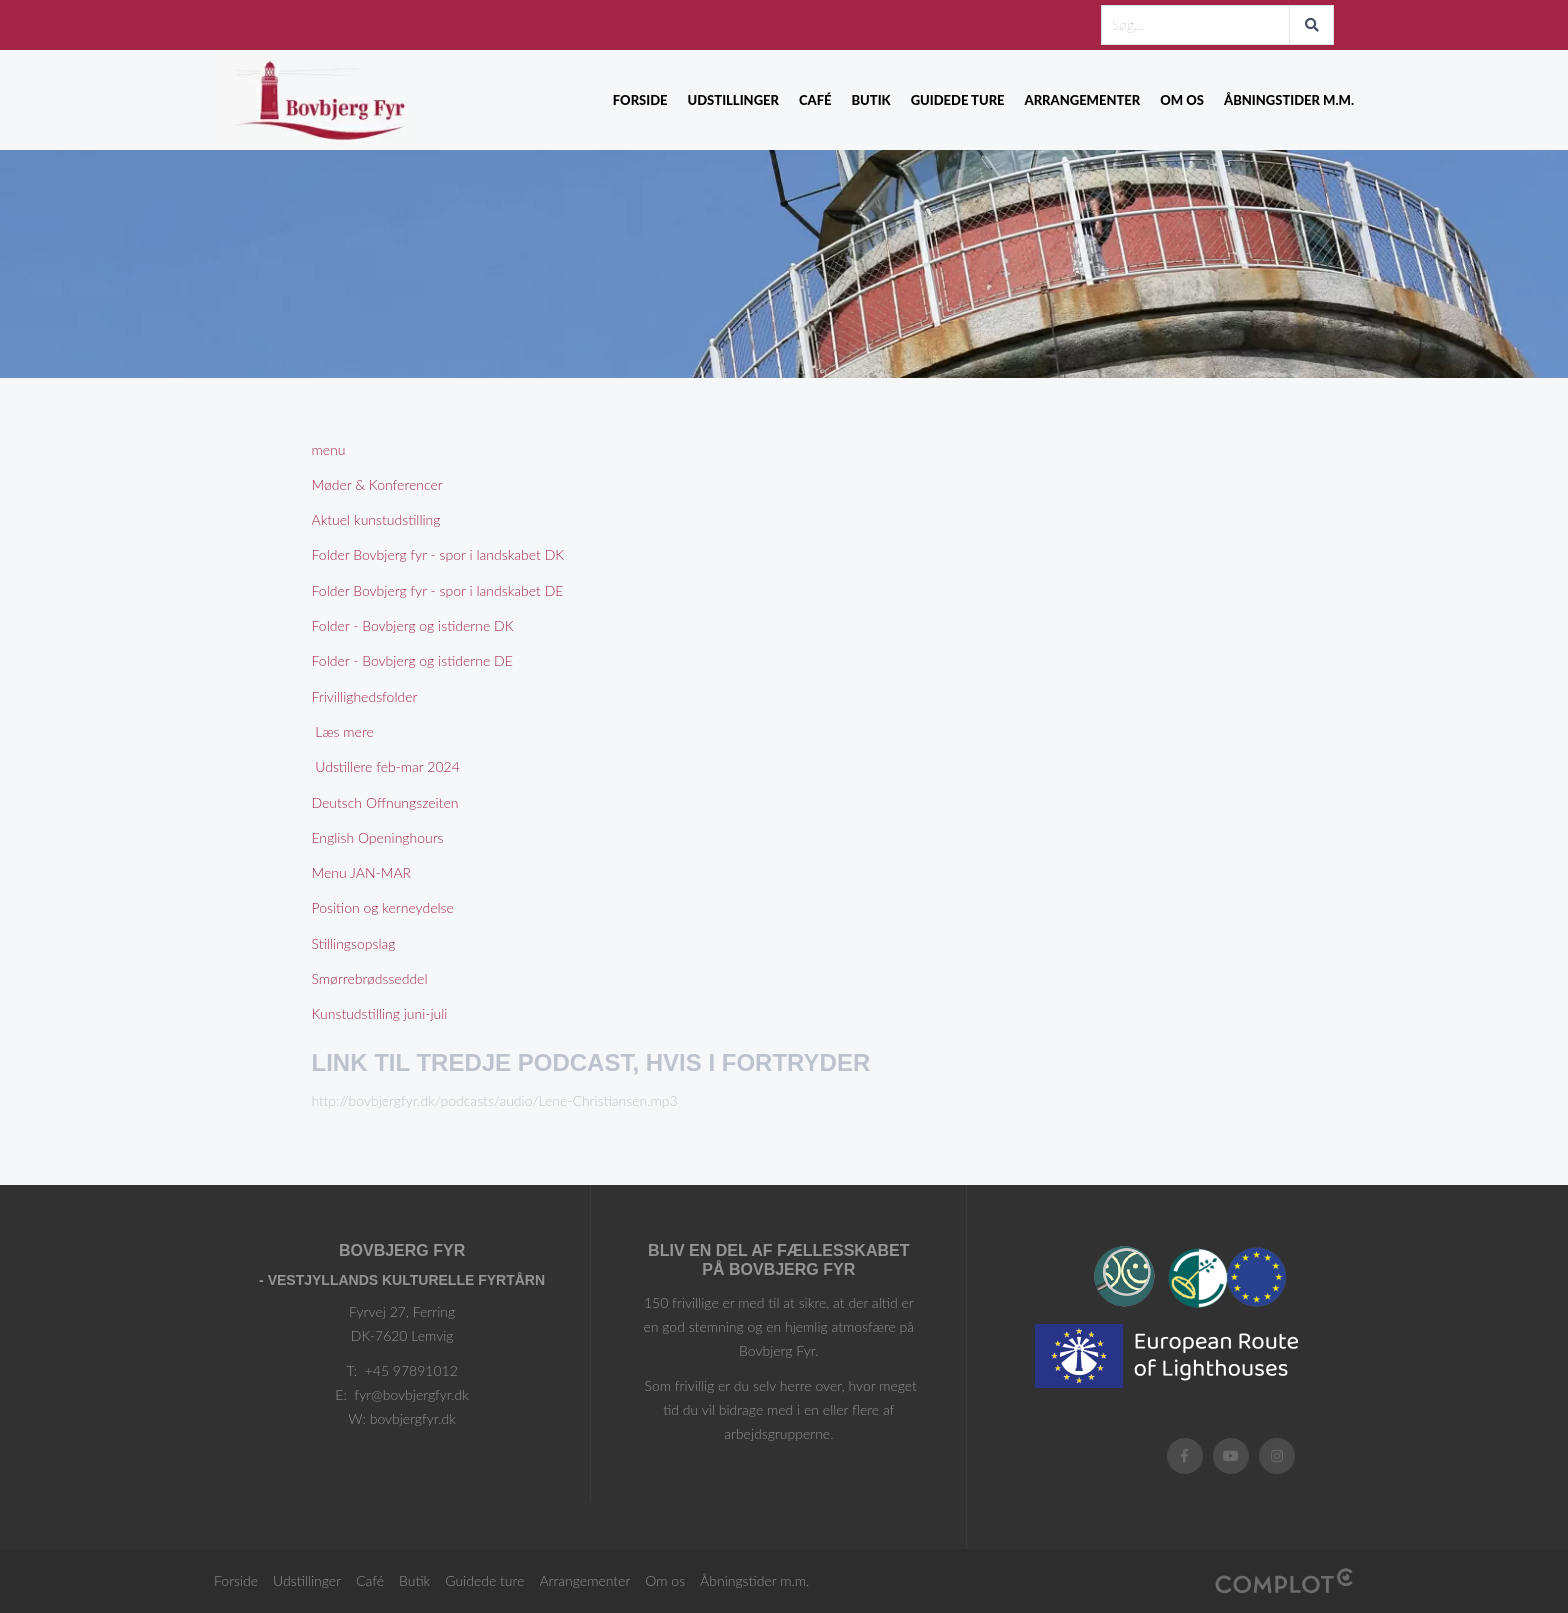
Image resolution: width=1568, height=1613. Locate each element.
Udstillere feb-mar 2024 (386, 766)
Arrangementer (1083, 100)
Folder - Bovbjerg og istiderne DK (413, 625)
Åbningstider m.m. (1289, 100)
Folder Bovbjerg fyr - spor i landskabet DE (438, 590)
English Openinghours (378, 837)
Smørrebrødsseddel (370, 978)
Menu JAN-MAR (362, 872)
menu (329, 449)
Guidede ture (958, 100)
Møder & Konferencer (377, 484)
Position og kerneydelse (383, 907)
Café (815, 100)
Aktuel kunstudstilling (376, 519)
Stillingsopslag (354, 943)
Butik (870, 100)
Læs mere (343, 731)
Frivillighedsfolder (365, 696)
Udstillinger (733, 100)
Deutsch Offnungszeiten (385, 802)
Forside (640, 100)
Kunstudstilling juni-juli (380, 1013)
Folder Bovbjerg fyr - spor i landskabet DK (438, 554)
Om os (1182, 100)
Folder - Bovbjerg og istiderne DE (412, 660)
